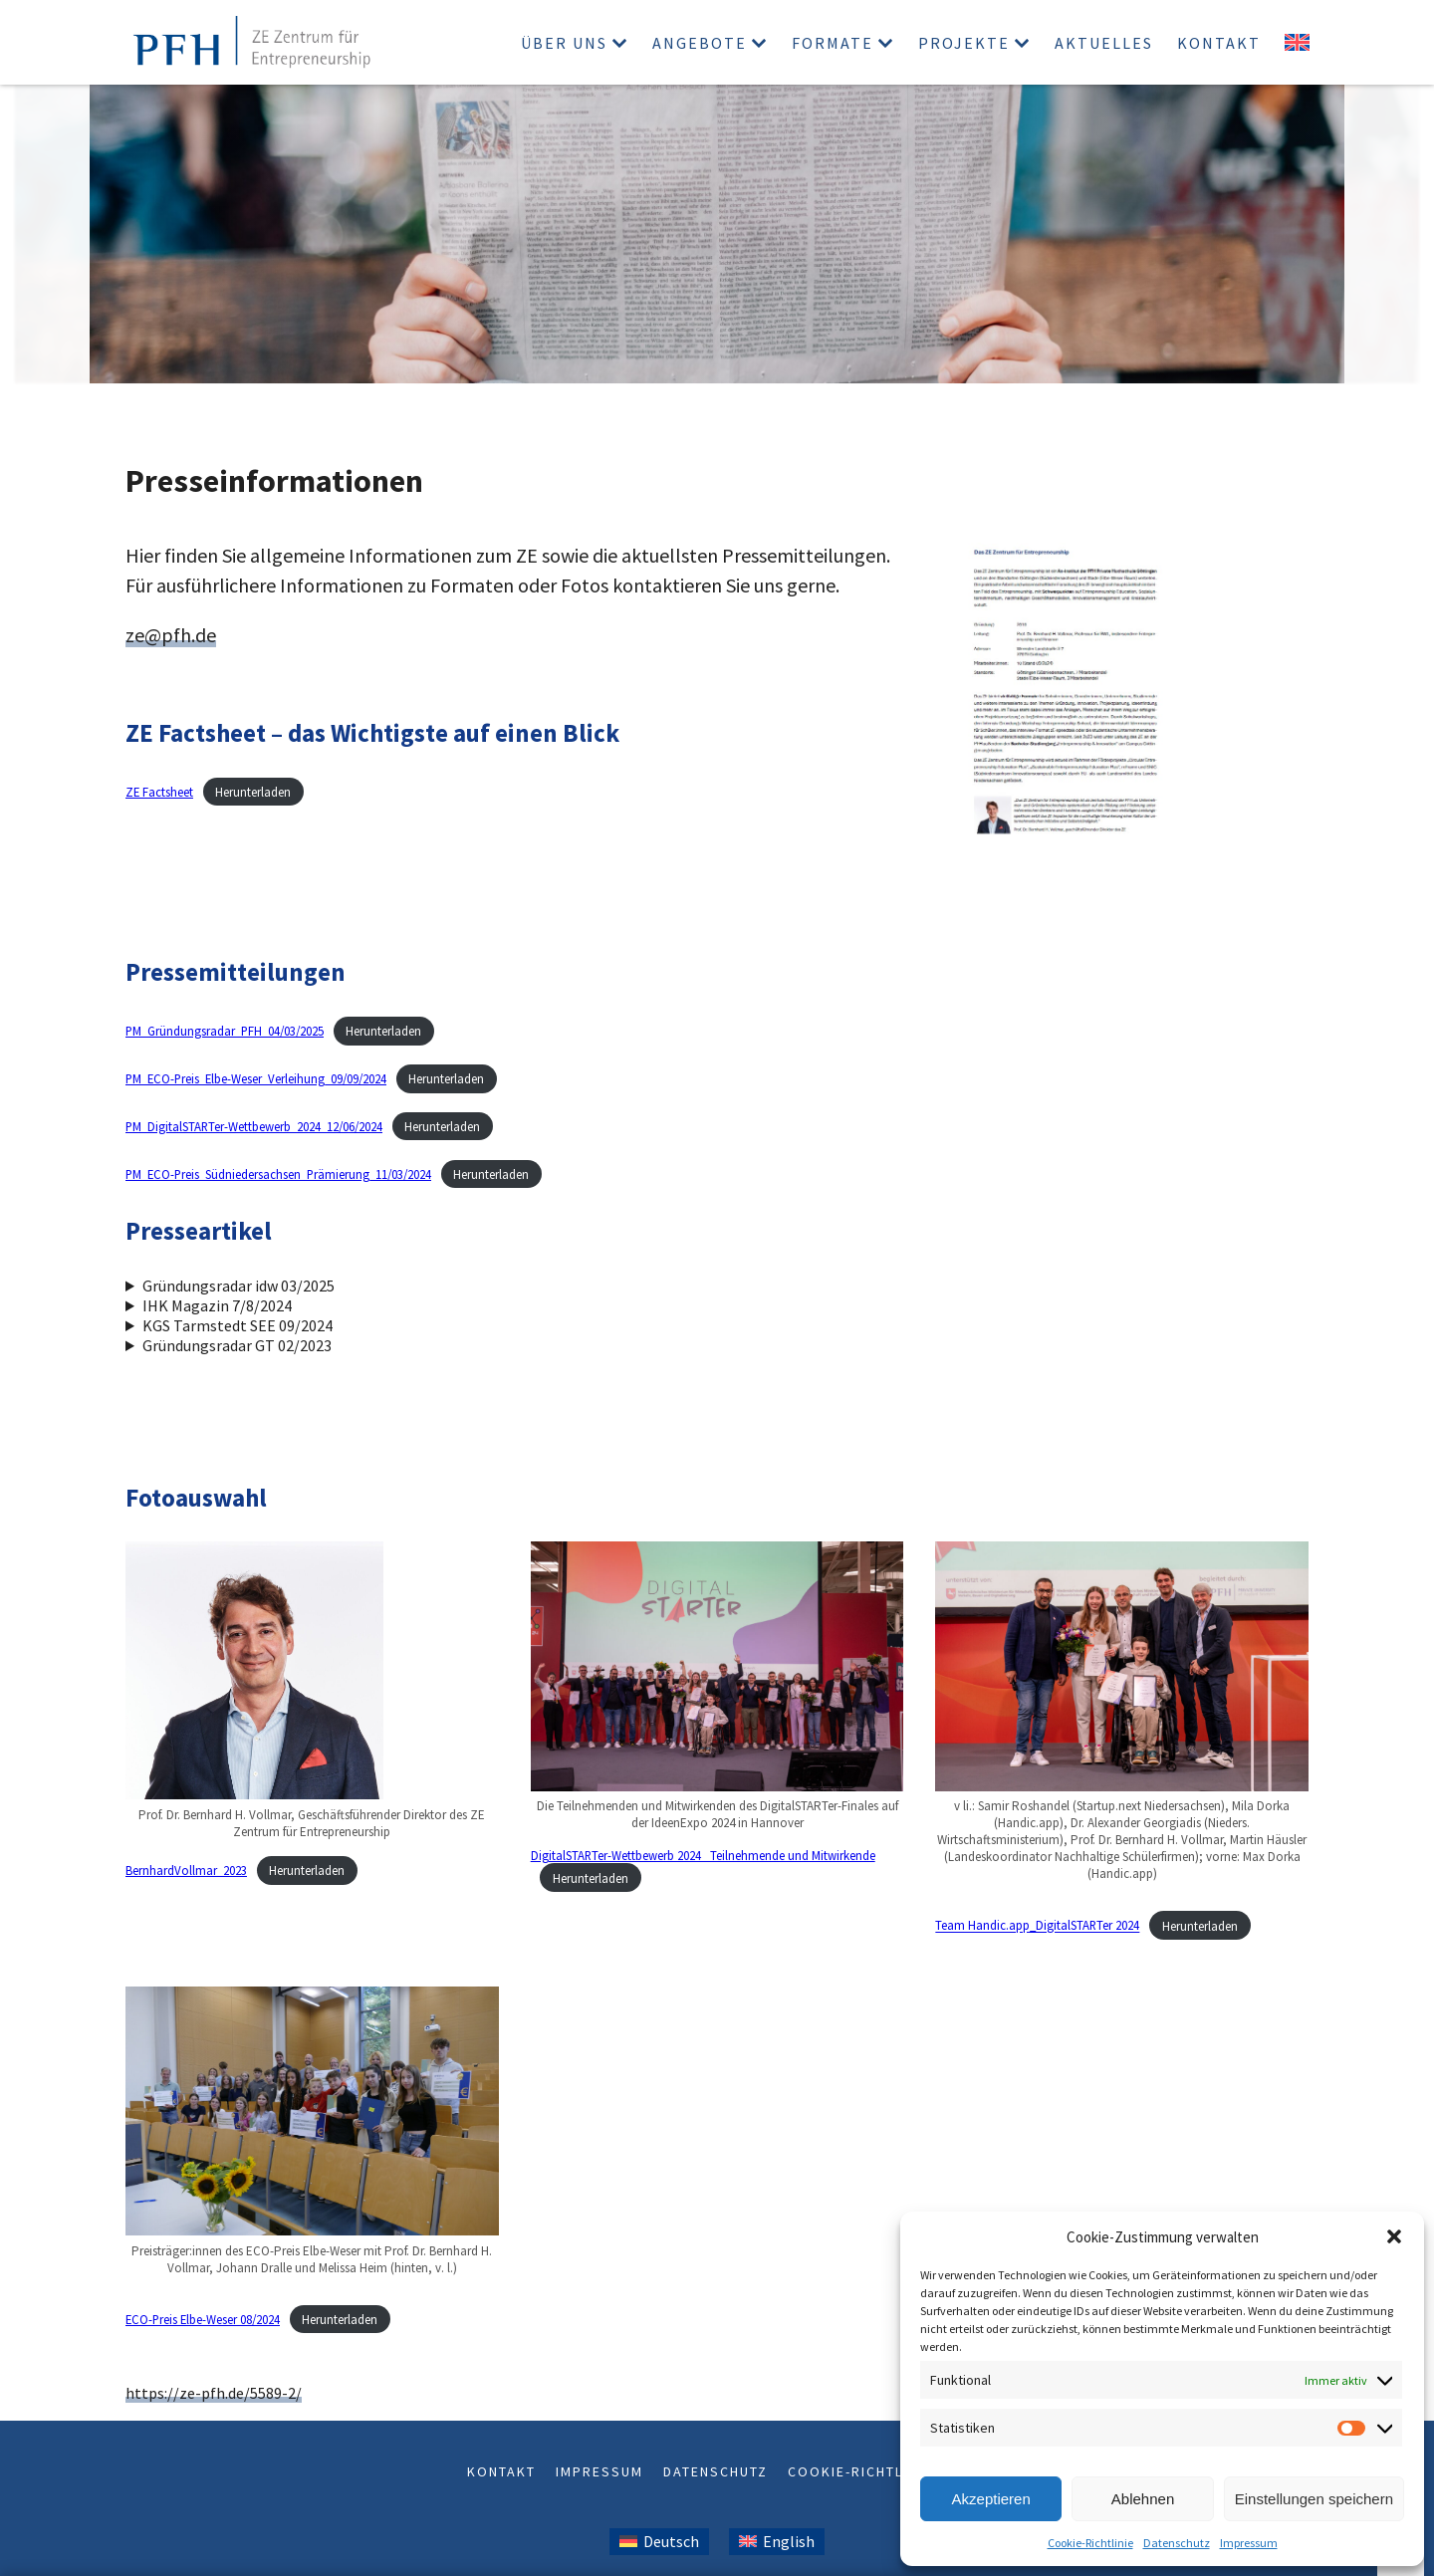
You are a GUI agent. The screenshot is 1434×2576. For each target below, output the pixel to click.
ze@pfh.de (170, 634)
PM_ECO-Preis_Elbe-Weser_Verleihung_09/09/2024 (255, 1078)
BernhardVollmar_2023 (186, 1870)
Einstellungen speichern (1314, 2498)
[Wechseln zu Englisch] (1297, 42)
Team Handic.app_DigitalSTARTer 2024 (1037, 1926)
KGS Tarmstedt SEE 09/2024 (237, 1325)
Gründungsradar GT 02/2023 (237, 1345)
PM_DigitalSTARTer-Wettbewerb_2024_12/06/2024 (253, 1126)
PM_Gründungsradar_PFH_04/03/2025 (224, 1031)
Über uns (564, 43)
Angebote (699, 43)
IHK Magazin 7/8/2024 (217, 1305)
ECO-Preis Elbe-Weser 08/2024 (202, 2319)
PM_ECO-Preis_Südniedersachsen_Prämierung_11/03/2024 (278, 1174)
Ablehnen (1142, 2498)
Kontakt (1219, 43)
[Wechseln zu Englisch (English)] (777, 2541)
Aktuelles (1104, 43)
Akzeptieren (991, 2498)
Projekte (964, 43)
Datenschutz (1176, 2542)
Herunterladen (253, 792)
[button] (1394, 2236)
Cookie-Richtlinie (1090, 2542)
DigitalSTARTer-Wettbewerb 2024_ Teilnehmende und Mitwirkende (703, 1855)
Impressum (1249, 2542)
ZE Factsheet (159, 792)
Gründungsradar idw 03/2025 (238, 1285)
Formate (832, 43)
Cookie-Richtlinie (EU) (878, 2471)
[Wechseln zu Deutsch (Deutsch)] (659, 2541)
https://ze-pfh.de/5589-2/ (213, 2393)
